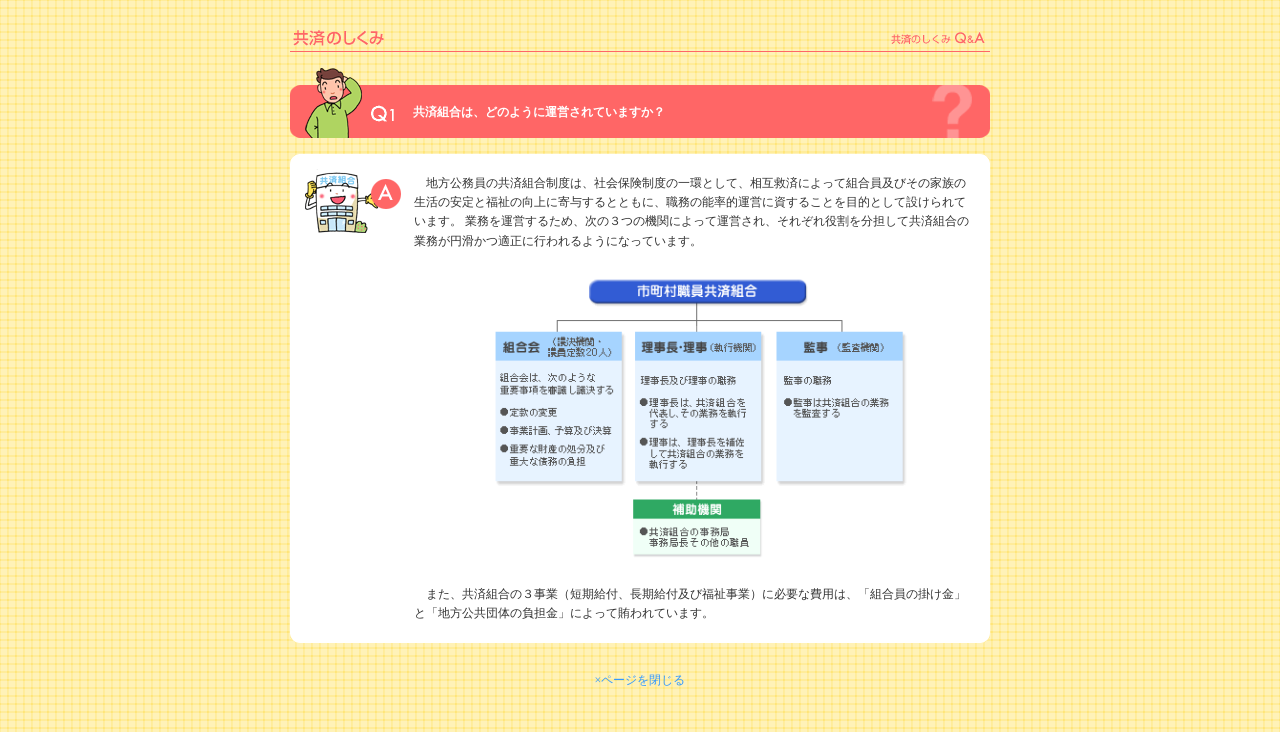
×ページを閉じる (640, 680)
